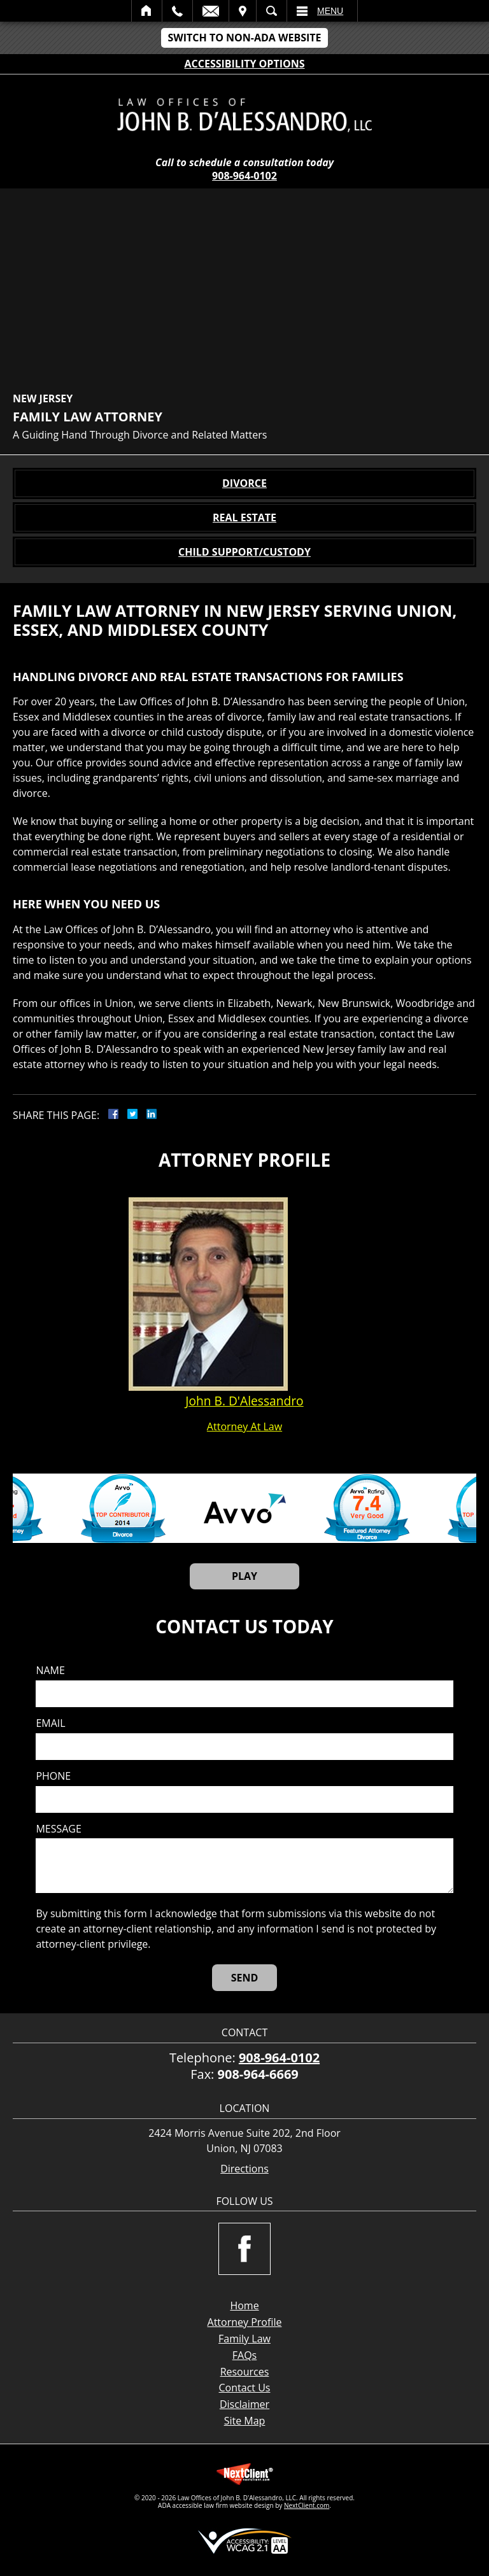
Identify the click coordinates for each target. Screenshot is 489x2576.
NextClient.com (306, 2505)
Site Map (245, 2421)
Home (147, 11)
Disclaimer (244, 2404)
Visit (242, 11)
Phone (53, 1776)
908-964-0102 (244, 176)
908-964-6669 (258, 2074)
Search (272, 11)
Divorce (244, 483)
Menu (330, 11)
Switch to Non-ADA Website (244, 38)
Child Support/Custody (244, 552)
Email (211, 11)
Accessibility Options (245, 64)
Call (177, 11)
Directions (244, 2169)
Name (50, 1670)
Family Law (244, 2339)
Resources (244, 2372)
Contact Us (245, 2388)
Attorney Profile (245, 2322)
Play (244, 1576)
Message (58, 1829)
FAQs (244, 2355)
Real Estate (244, 517)
